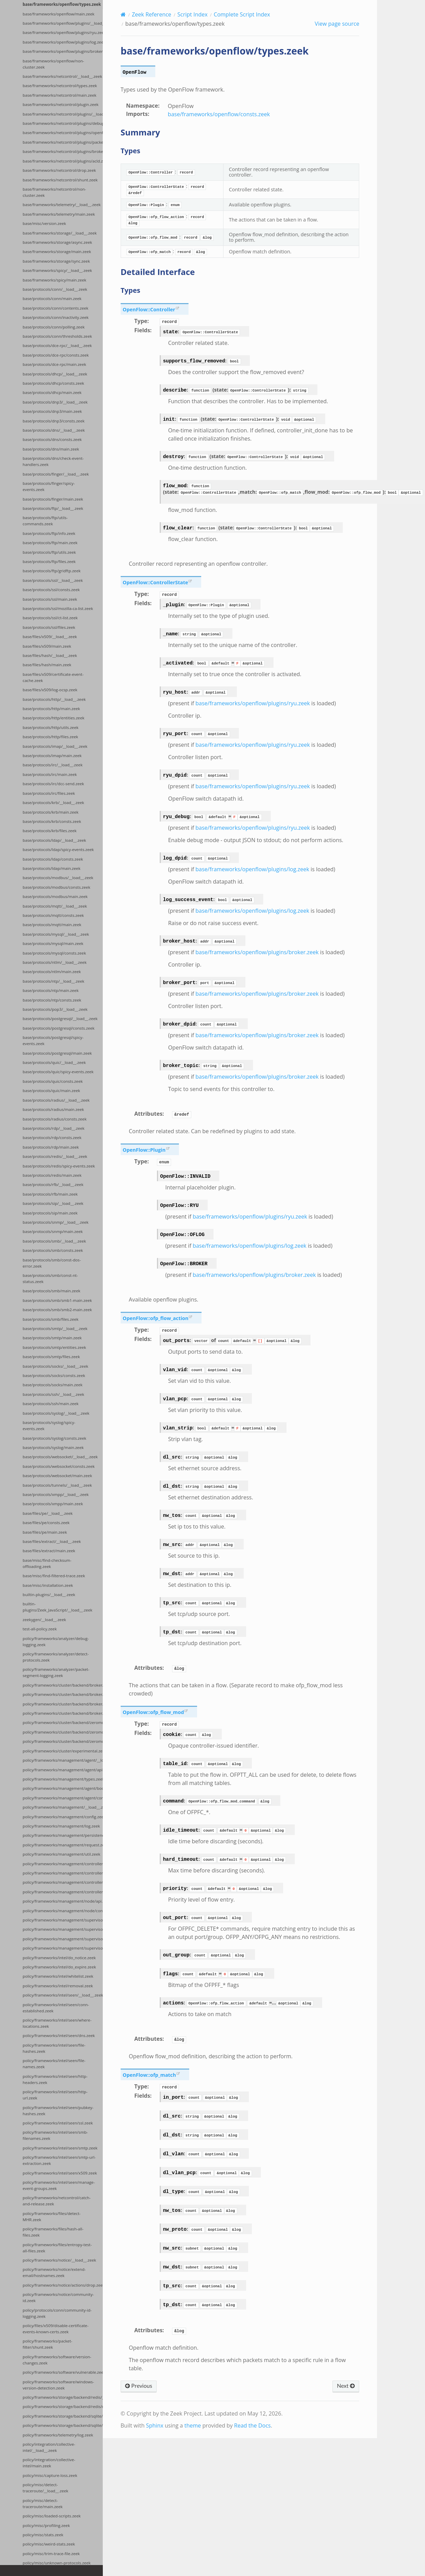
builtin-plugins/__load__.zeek (49, 1594)
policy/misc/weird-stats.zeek (49, 2544)
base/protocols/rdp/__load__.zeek (53, 1128)
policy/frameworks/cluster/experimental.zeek (63, 1750)
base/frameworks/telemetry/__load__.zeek (62, 204)
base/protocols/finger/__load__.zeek (56, 474)
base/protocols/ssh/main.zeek (50, 1403)
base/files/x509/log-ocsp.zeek (50, 689)
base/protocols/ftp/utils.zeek (49, 552)
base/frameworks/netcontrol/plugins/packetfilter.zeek (63, 142)
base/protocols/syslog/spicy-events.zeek (49, 1425)
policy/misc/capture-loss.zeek (50, 2475)
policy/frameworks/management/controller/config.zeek (63, 1863)
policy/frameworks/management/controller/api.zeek (63, 1882)
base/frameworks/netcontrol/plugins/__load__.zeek (63, 114)
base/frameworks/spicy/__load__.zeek (57, 270)
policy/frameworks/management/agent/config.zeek (63, 1797)
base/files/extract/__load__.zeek (52, 1541)
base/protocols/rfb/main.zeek (50, 1194)
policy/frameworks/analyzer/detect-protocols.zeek (56, 1657)
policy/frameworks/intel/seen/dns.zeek (59, 2035)
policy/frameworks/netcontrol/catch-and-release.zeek (56, 2200)
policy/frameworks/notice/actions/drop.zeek (63, 2285)
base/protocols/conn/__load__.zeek (55, 289)
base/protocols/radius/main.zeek (53, 1109)
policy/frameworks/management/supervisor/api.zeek (63, 1938)
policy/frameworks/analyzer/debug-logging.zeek (56, 1641)
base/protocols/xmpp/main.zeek (53, 1503)
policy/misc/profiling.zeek (46, 2525)
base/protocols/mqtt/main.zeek (52, 924)
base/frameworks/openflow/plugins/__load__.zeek (63, 23)
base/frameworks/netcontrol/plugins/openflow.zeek (63, 132)
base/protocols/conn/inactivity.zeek (55, 317)
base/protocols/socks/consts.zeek (54, 1375)
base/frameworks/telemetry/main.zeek (59, 214)
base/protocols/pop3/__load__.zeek (55, 1009)
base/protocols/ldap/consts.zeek (53, 859)
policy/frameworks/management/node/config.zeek (63, 1910)
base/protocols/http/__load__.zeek (54, 699)
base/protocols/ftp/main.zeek (50, 542)
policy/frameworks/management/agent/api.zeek (63, 1769)
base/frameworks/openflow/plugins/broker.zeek (63, 51)
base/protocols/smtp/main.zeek (52, 1337)
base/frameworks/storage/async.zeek (57, 242)
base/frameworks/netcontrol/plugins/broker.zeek (63, 151)
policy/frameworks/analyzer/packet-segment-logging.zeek (56, 1672)
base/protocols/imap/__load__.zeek (55, 746)
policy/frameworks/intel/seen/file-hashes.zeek (54, 2048)
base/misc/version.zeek (44, 223)
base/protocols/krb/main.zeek (50, 812)
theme (192, 2425)
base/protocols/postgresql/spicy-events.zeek (53, 1040)
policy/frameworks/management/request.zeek (63, 1844)
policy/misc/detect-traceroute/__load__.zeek (45, 2487)
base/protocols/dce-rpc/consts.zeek (56, 355)
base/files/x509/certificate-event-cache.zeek (53, 677)
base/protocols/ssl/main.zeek (50, 599)
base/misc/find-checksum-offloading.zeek (47, 1563)
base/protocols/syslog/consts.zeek (54, 1438)
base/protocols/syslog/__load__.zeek (56, 1413)
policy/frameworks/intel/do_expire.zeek (59, 1966)
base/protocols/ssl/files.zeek (49, 627)
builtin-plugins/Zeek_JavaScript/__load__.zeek (57, 1607)
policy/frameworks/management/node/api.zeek (63, 1901)
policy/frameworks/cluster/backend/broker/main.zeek (63, 1694)
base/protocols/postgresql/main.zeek (57, 1053)
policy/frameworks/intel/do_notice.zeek (59, 1957)
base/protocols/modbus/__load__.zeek (58, 877)
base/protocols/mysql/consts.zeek (54, 953)
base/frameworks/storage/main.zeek (57, 251)
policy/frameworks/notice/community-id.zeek (58, 2297)
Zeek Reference (151, 14)
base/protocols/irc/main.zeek (50, 774)
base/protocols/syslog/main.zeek (53, 1447)
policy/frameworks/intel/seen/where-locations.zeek (57, 2023)
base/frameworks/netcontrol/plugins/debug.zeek (63, 123)
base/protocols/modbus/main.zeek (55, 896)
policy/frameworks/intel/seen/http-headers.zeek (55, 2079)
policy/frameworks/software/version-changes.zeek (57, 2359)
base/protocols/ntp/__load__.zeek (53, 981)
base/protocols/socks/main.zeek (53, 1384)
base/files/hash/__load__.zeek (50, 655)
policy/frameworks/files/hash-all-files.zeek (53, 2232)
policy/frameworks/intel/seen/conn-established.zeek (56, 2007)
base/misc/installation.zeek (48, 1585)
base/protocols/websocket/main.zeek (57, 1475)
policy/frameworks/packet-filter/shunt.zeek (47, 2344)
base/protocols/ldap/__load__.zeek (54, 840)
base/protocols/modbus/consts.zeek (56, 887)
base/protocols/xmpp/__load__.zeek (56, 1494)
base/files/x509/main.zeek (47, 646)
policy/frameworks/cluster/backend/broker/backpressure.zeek (63, 1703)
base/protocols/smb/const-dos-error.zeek (52, 1263)
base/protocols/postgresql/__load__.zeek (60, 1018)
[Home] (123, 14)
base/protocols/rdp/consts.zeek (52, 1137)
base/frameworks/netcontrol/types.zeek (60, 85)
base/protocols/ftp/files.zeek (49, 561)
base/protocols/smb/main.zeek (51, 1290)
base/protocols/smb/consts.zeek (53, 1250)
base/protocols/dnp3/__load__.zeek (55, 402)
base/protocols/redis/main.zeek (52, 1175)
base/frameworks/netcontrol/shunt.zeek (60, 179)
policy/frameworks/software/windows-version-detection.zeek (58, 2385)
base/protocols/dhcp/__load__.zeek (55, 373)
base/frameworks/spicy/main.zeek (54, 280)
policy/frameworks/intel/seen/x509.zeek (60, 2173)
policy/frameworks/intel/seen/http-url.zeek (55, 2094)
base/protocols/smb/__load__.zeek (54, 1241)
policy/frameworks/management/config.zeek (63, 1816)
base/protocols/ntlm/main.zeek (52, 971)
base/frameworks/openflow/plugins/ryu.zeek (63, 32)
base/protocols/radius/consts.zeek (54, 1119)
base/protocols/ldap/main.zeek (51, 868)
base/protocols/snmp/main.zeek (53, 1231)
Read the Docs (252, 2425)
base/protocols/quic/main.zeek (51, 1090)
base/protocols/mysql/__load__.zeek (56, 934)
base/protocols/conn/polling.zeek (54, 327)
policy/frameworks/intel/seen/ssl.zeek (58, 2122)
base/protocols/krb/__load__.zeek (53, 802)
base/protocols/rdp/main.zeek (51, 1147)
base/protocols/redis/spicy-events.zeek (59, 1166)
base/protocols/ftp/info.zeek (49, 533)
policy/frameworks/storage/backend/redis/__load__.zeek (63, 2397)
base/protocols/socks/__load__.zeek (55, 1366)
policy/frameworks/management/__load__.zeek (63, 1807)
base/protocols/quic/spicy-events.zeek (58, 1071)
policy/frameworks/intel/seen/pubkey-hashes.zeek (58, 2110)
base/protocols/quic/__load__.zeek (54, 1062)
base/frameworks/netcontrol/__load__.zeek (62, 76)
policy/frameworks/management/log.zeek (61, 1826)
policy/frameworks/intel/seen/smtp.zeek (60, 2147)
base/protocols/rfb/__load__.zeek (53, 1184)
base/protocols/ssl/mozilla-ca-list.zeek (58, 608)
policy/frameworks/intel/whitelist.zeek (58, 1976)
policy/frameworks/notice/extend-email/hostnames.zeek (54, 2272)
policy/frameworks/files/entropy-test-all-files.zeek (57, 2247)
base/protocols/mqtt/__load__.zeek (55, 906)
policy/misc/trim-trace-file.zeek (51, 2553)
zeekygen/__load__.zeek (44, 1619)
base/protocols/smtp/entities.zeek (54, 1347)
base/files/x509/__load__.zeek (50, 636)
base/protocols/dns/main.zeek (51, 449)
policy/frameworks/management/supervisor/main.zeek (63, 1929)
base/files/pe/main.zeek (45, 1532)
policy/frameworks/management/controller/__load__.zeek (63, 1873)
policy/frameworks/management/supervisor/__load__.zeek (63, 1919)
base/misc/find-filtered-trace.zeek (54, 1575)
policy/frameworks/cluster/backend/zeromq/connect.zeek (63, 1741)
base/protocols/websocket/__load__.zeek (60, 1456)
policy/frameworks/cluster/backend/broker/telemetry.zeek (63, 1713)
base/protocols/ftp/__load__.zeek (53, 508)
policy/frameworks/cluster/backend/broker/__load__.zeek (63, 1685)
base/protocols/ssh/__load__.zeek (53, 1394)
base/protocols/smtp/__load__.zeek (55, 1328)
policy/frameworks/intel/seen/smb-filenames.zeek (55, 2135)
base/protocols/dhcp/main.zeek (52, 392)
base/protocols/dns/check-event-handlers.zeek (53, 461)
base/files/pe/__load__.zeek (48, 1513)
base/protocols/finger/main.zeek (53, 499)
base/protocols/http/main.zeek (51, 708)
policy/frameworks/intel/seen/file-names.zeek (54, 2063)
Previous (138, 2386)
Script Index (193, 14)
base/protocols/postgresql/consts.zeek (59, 1028)
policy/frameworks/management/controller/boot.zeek (63, 1891)
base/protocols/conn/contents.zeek (55, 308)
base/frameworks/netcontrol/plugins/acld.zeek (63, 161)
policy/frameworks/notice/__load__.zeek (59, 2260)
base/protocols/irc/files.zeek (49, 793)
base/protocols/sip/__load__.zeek (53, 1203)
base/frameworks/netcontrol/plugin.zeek (60, 104)
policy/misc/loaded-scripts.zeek (52, 2515)
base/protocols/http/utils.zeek (50, 727)
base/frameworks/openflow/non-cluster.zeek (53, 64)
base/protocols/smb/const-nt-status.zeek (50, 1278)
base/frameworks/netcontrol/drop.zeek (59, 170)
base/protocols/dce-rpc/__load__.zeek (57, 345)
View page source (337, 23)
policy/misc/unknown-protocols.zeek (56, 2562)
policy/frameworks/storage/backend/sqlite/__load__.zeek (63, 2416)
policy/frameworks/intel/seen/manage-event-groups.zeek (59, 2185)
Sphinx (154, 2425)
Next (346, 2386)
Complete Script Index (242, 14)
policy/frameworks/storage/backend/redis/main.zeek (63, 2406)
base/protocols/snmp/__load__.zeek (55, 1222)
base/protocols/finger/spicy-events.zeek (49, 486)
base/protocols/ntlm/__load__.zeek (54, 962)
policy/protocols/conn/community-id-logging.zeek (57, 2313)
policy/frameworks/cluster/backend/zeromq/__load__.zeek (63, 1722)
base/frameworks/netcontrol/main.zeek (59, 95)
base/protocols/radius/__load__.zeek (56, 1100)
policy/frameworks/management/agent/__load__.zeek (63, 1760)
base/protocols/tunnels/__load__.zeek (57, 1485)
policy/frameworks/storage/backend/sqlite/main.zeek (63, 2425)
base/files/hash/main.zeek (47, 664)
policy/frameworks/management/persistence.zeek (63, 1835)
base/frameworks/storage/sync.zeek (56, 261)
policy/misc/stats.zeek (43, 2534)
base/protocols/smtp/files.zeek (51, 1356)
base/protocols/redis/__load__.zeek (55, 1156)
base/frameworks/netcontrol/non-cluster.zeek (54, 192)
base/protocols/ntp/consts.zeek (52, 1000)
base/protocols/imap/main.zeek (52, 755)
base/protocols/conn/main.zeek (52, 298)
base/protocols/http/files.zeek (50, 736)
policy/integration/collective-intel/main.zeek (49, 2462)
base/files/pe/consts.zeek (46, 1522)
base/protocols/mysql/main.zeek (53, 943)
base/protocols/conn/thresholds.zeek (57, 336)
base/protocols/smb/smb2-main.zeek (57, 1309)
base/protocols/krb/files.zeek (49, 830)
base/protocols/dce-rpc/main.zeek (54, 364)
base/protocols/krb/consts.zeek (52, 821)
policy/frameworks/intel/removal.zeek (58, 1985)
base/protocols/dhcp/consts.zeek (53, 383)
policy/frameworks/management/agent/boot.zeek (63, 1788)
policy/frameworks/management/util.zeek (61, 1854)
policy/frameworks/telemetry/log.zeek (58, 2434)
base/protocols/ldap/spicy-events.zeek (58, 849)
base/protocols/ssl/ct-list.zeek (50, 617)
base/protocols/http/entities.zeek (53, 717)
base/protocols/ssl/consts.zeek (51, 589)
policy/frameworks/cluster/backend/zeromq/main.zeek (63, 1732)
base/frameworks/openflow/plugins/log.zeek (63, 42)
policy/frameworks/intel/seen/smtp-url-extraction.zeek (59, 2160)
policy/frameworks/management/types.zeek (63, 1779)
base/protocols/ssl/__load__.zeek (53, 580)
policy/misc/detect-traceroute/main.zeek (43, 2503)
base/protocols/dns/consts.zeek (52, 439)
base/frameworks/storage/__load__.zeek (60, 233)
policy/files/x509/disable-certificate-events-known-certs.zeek (55, 2328)
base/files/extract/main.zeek (49, 1550)
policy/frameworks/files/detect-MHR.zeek (52, 2216)
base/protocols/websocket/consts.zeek (59, 1466)
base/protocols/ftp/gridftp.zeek (52, 570)
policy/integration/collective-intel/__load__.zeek (49, 2447)
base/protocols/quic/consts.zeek (53, 1081)
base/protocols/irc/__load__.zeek (53, 764)
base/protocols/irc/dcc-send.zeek (53, 783)
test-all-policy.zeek (40, 1628)
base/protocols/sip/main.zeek (50, 1212)
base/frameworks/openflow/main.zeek (58, 13)
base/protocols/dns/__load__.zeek (54, 430)
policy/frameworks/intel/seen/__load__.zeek (63, 1995)
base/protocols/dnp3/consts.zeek (54, 420)
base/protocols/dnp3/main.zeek (52, 411)
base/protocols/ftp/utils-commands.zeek (45, 520)
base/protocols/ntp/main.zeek (50, 990)
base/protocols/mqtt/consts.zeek (53, 915)
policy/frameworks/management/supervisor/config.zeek (63, 1948)
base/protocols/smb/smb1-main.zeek (57, 1300)
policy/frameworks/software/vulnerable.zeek (63, 2372)
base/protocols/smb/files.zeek (50, 1319)
